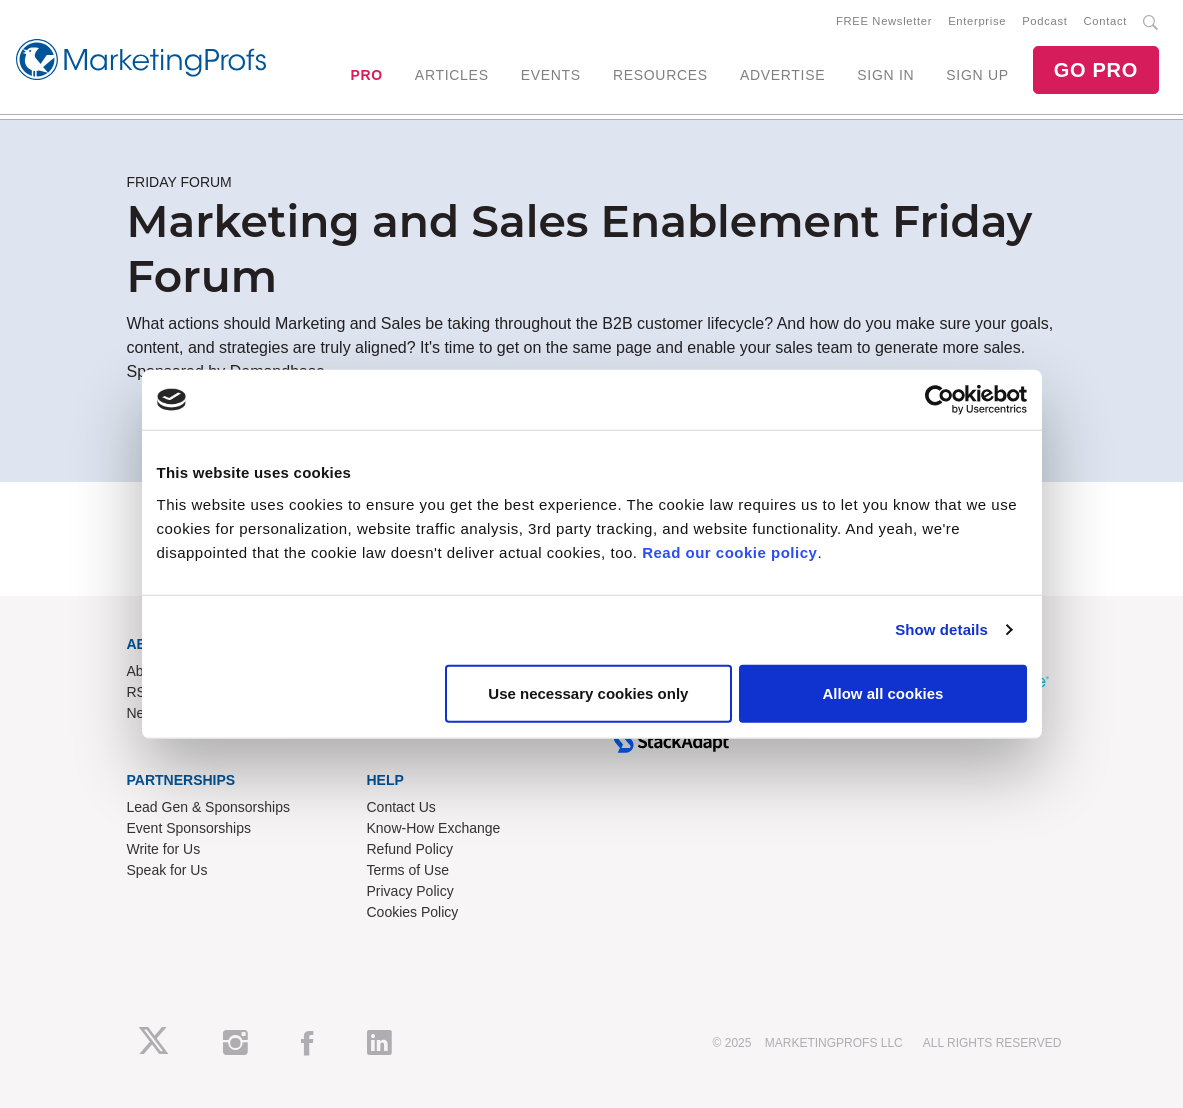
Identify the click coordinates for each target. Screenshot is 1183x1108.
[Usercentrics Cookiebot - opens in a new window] (939, 400)
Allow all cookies (883, 692)
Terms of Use (408, 870)
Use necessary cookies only (588, 692)
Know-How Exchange (434, 828)
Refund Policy (410, 849)
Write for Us (164, 849)
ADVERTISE (782, 75)
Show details (941, 629)
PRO (366, 75)
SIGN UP (977, 75)
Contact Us (401, 807)
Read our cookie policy (729, 551)
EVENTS (551, 75)
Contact (1105, 21)
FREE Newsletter (884, 21)
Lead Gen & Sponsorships (208, 807)
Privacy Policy (410, 891)
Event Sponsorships (189, 828)
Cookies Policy (413, 912)
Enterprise (977, 21)
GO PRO (1096, 70)
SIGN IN (885, 75)
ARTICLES (452, 75)
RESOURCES (660, 75)
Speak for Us (167, 870)
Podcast (1044, 21)
